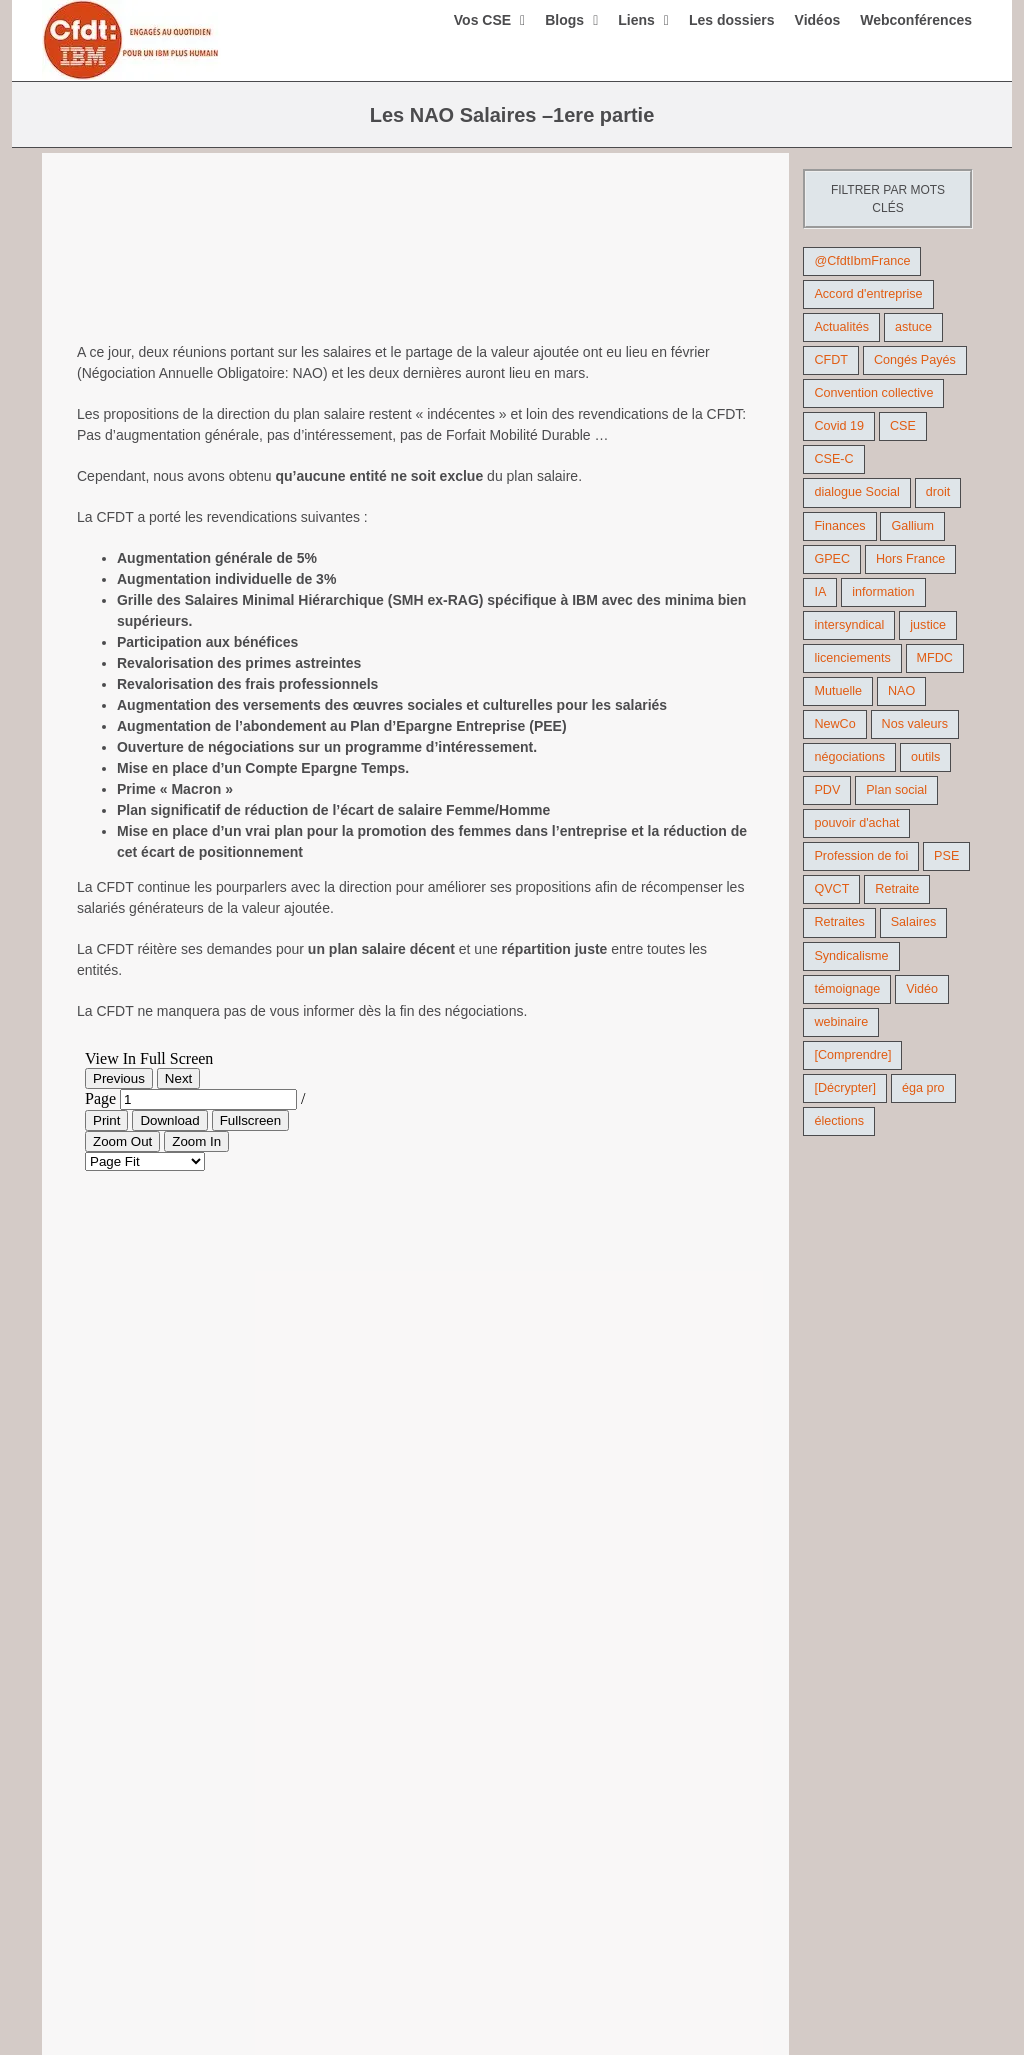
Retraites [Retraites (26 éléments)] (839, 922)
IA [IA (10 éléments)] (820, 592)
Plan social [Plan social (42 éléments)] (896, 790)
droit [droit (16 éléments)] (938, 492)
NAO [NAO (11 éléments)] (901, 691)
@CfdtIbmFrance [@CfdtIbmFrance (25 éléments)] (862, 261)
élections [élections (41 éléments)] (839, 1121)
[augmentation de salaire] (416, 265)
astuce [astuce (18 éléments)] (913, 327)
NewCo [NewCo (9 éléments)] (834, 724)
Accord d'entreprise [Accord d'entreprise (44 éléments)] (868, 294)
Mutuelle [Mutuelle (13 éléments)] (838, 691)
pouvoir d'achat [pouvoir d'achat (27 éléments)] (856, 823)
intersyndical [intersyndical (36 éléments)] (849, 625)
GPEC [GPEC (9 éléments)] (832, 559)
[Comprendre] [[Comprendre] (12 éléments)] (852, 1055)
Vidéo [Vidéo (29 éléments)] (922, 989)
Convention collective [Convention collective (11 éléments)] (873, 393)
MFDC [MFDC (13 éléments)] (935, 658)
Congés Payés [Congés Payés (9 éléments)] (915, 360)
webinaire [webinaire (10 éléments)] (841, 1022)
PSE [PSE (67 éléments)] (946, 856)
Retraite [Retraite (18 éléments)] (897, 889)
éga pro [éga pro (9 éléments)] (923, 1088)
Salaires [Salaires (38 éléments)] (914, 922)
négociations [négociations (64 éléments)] (849, 757)
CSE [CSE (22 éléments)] (903, 426)
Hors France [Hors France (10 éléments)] (910, 559)
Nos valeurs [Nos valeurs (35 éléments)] (915, 724)
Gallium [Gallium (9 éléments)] (912, 526)
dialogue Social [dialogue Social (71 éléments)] (856, 492)
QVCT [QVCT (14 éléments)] (831, 889)
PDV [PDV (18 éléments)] (827, 790)
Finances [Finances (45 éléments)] (839, 526)
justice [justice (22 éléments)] (928, 625)
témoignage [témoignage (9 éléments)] (847, 989)
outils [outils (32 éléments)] (925, 757)
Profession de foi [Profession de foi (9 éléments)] (861, 856)
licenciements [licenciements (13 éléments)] (852, 658)
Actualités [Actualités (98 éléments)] (841, 327)
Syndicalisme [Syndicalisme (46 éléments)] (851, 956)
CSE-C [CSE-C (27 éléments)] (833, 459)
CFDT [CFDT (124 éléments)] (831, 360)
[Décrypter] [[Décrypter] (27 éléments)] (845, 1088)
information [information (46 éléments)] (883, 592)
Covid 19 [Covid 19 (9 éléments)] (839, 426)
